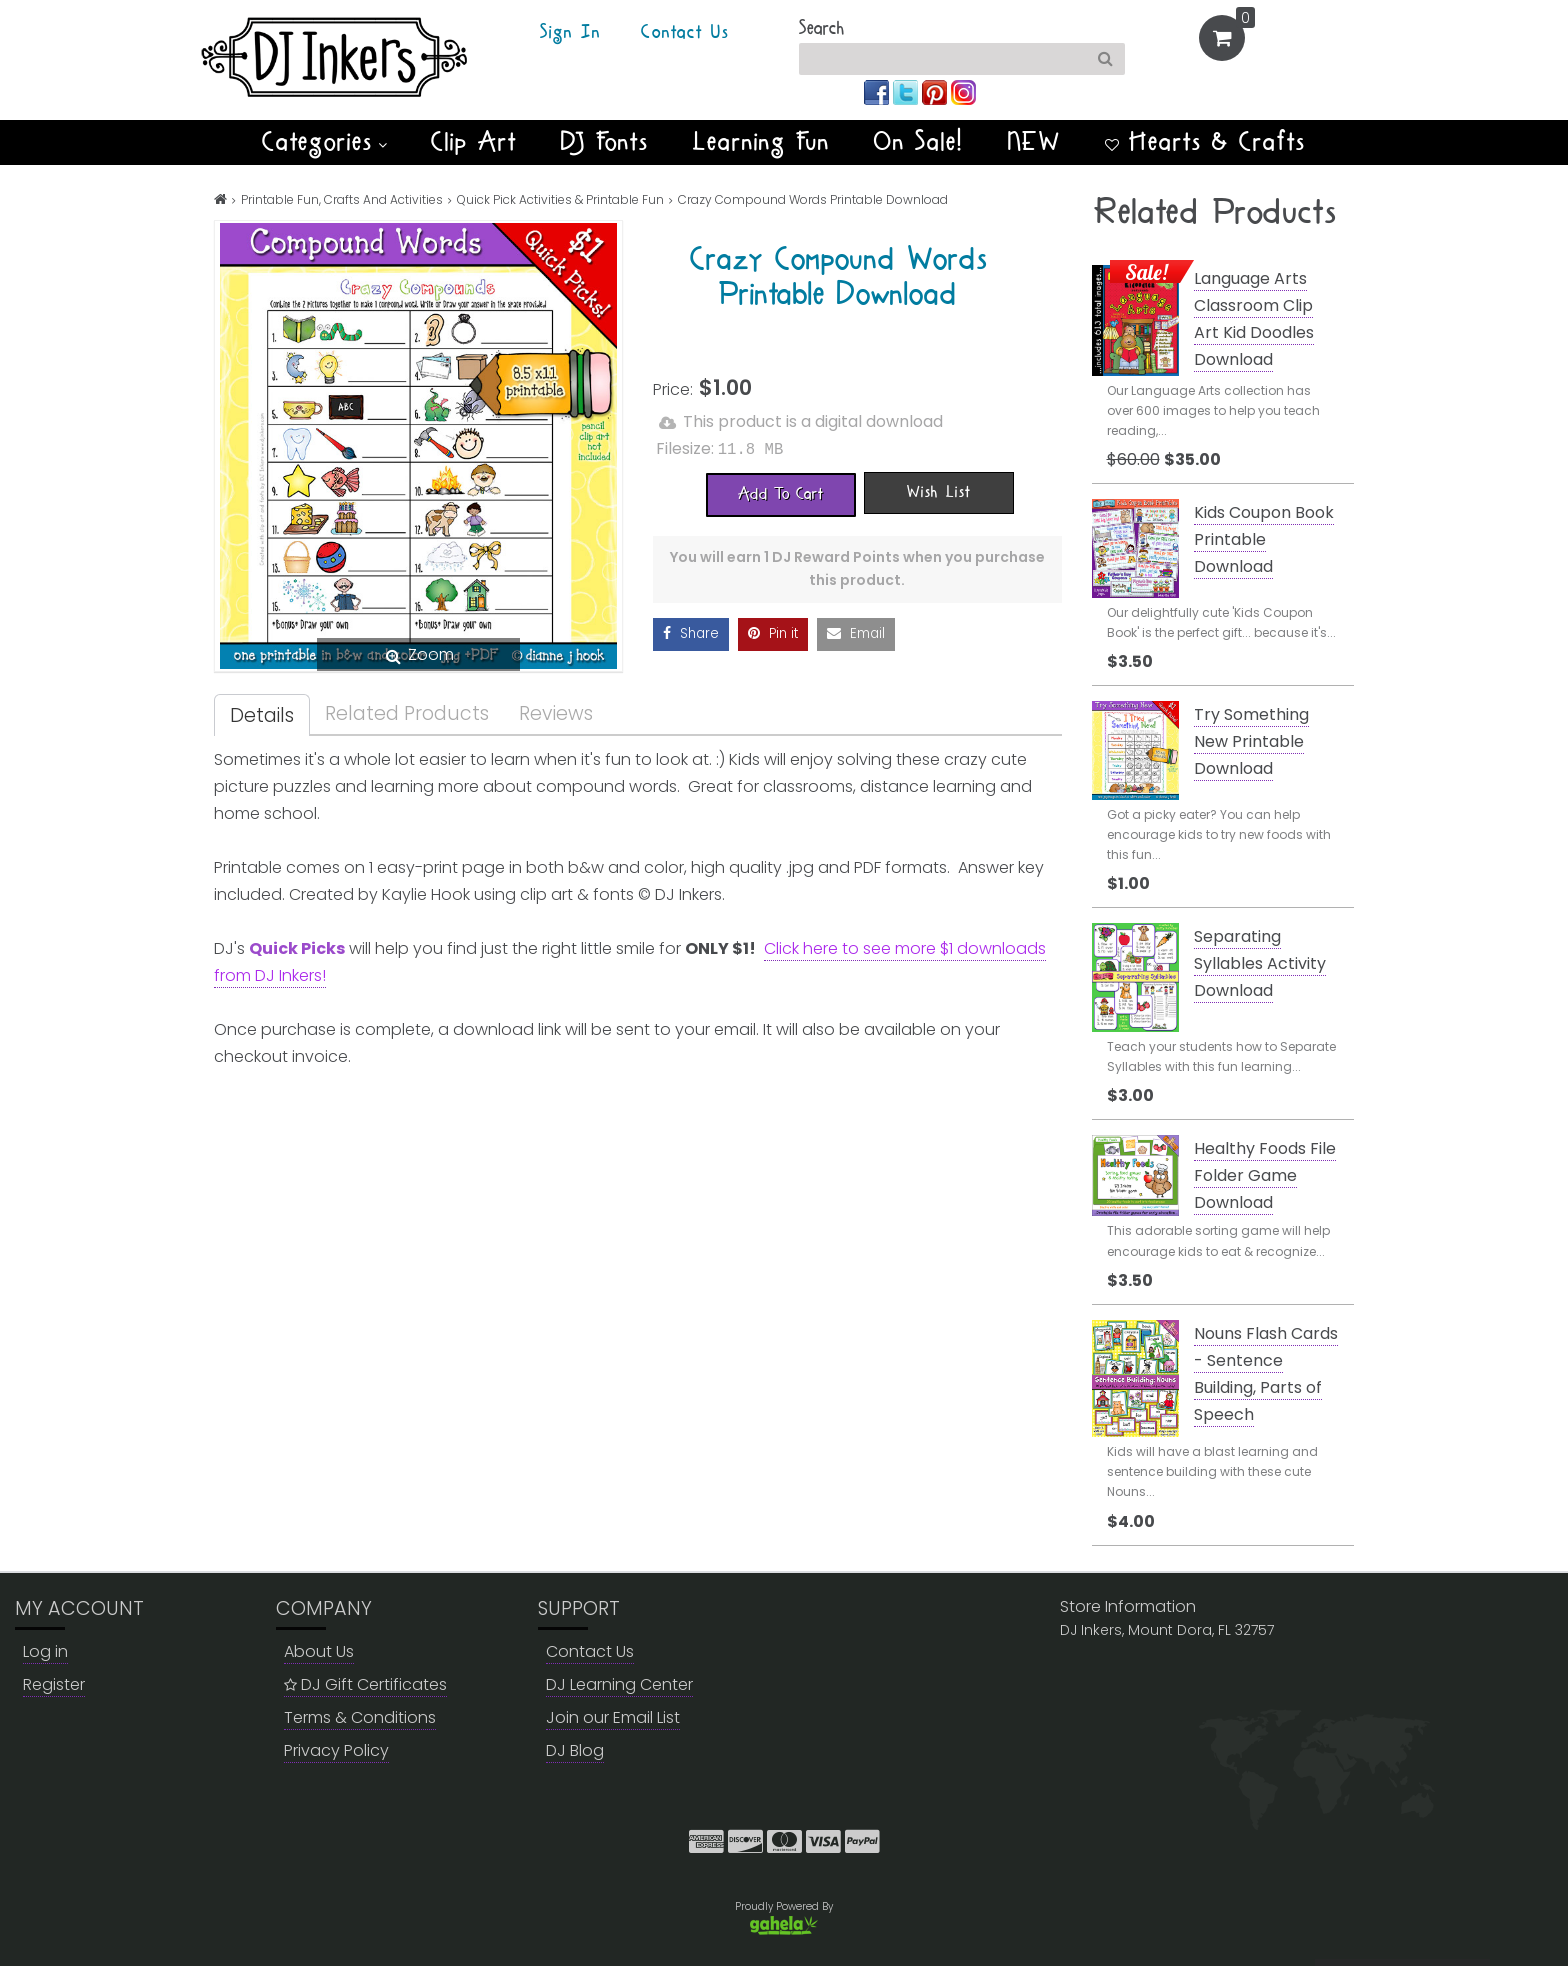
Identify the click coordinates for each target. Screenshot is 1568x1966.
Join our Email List (613, 1717)
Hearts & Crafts (1205, 142)
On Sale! (919, 142)
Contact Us (685, 33)
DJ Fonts (605, 142)
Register (54, 1684)
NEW (1034, 142)
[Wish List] (939, 491)
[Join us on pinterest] (936, 91)
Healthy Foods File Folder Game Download (1265, 1175)
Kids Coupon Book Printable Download (1264, 539)
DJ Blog (575, 1750)
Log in (45, 1651)
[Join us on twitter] (907, 91)
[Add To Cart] (781, 493)
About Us (319, 1651)
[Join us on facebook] (878, 91)
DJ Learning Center (619, 1684)
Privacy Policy (336, 1750)
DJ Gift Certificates (365, 1684)
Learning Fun (761, 142)
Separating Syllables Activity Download (1260, 963)
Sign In (570, 33)
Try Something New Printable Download (1251, 741)
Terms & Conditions (360, 1717)
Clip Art (474, 142)
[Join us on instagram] (963, 91)
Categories (324, 142)
